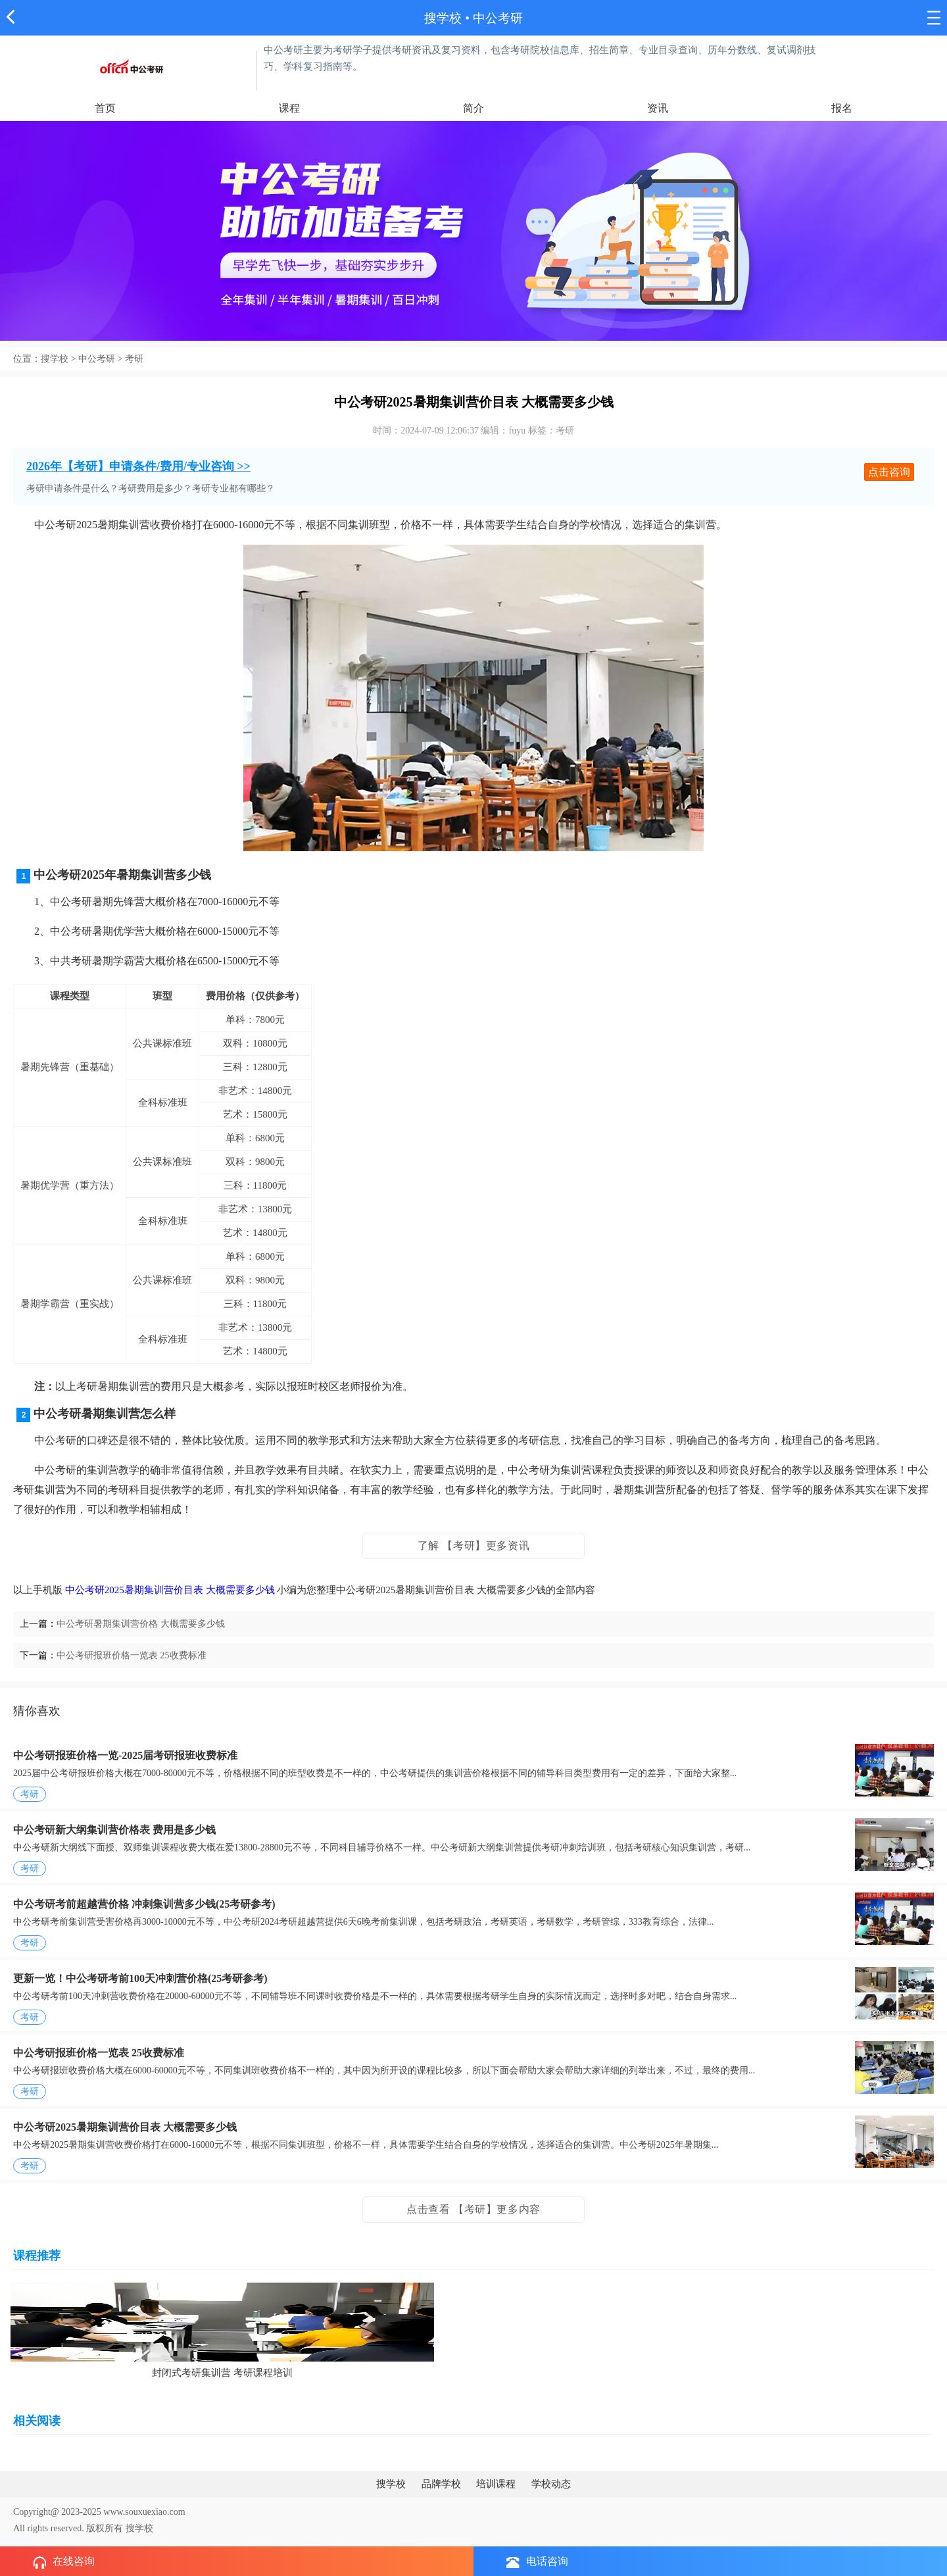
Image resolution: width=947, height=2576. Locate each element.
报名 (841, 108)
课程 (289, 108)
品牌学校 (441, 2484)
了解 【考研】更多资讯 (474, 1545)
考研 (134, 359)
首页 (105, 108)
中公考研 (96, 359)
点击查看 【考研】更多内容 (473, 2209)
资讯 (657, 108)
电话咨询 (537, 2562)
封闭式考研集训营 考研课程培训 (222, 2372)
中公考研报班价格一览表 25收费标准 (131, 1655)
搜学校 (443, 18)
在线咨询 (64, 2562)
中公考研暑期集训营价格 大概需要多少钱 (141, 1624)
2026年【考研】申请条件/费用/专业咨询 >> (138, 466)
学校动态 (551, 2484)
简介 (473, 108)
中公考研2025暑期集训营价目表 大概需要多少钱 (170, 1590)
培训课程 (496, 2484)
